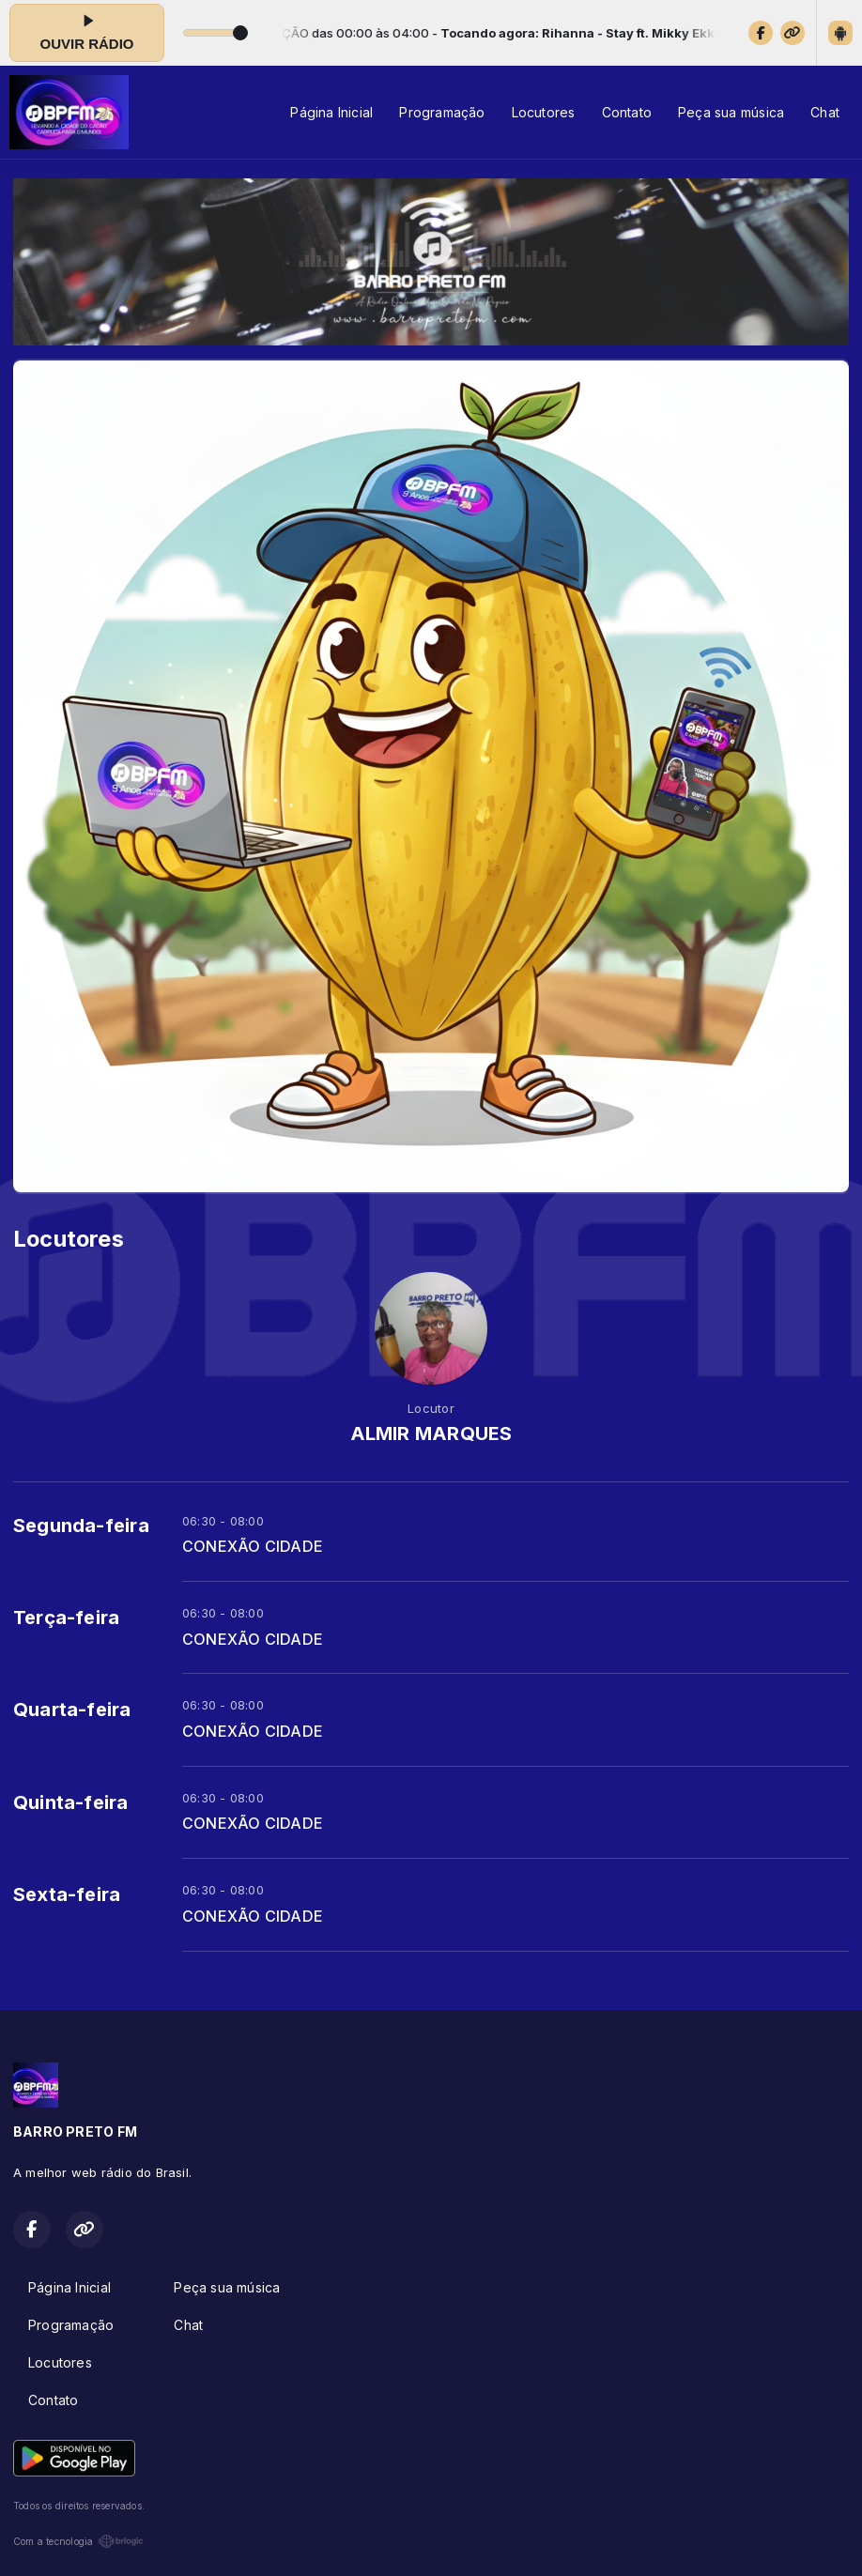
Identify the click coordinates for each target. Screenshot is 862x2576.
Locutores (544, 112)
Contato (627, 112)
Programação (442, 112)
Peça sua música (731, 112)
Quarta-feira (72, 1709)
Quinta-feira (71, 1802)
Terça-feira (66, 1617)
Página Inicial (331, 112)
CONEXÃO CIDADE (252, 1547)
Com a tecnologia (78, 2541)
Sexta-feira (66, 1894)
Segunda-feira (81, 1525)
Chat (824, 112)
